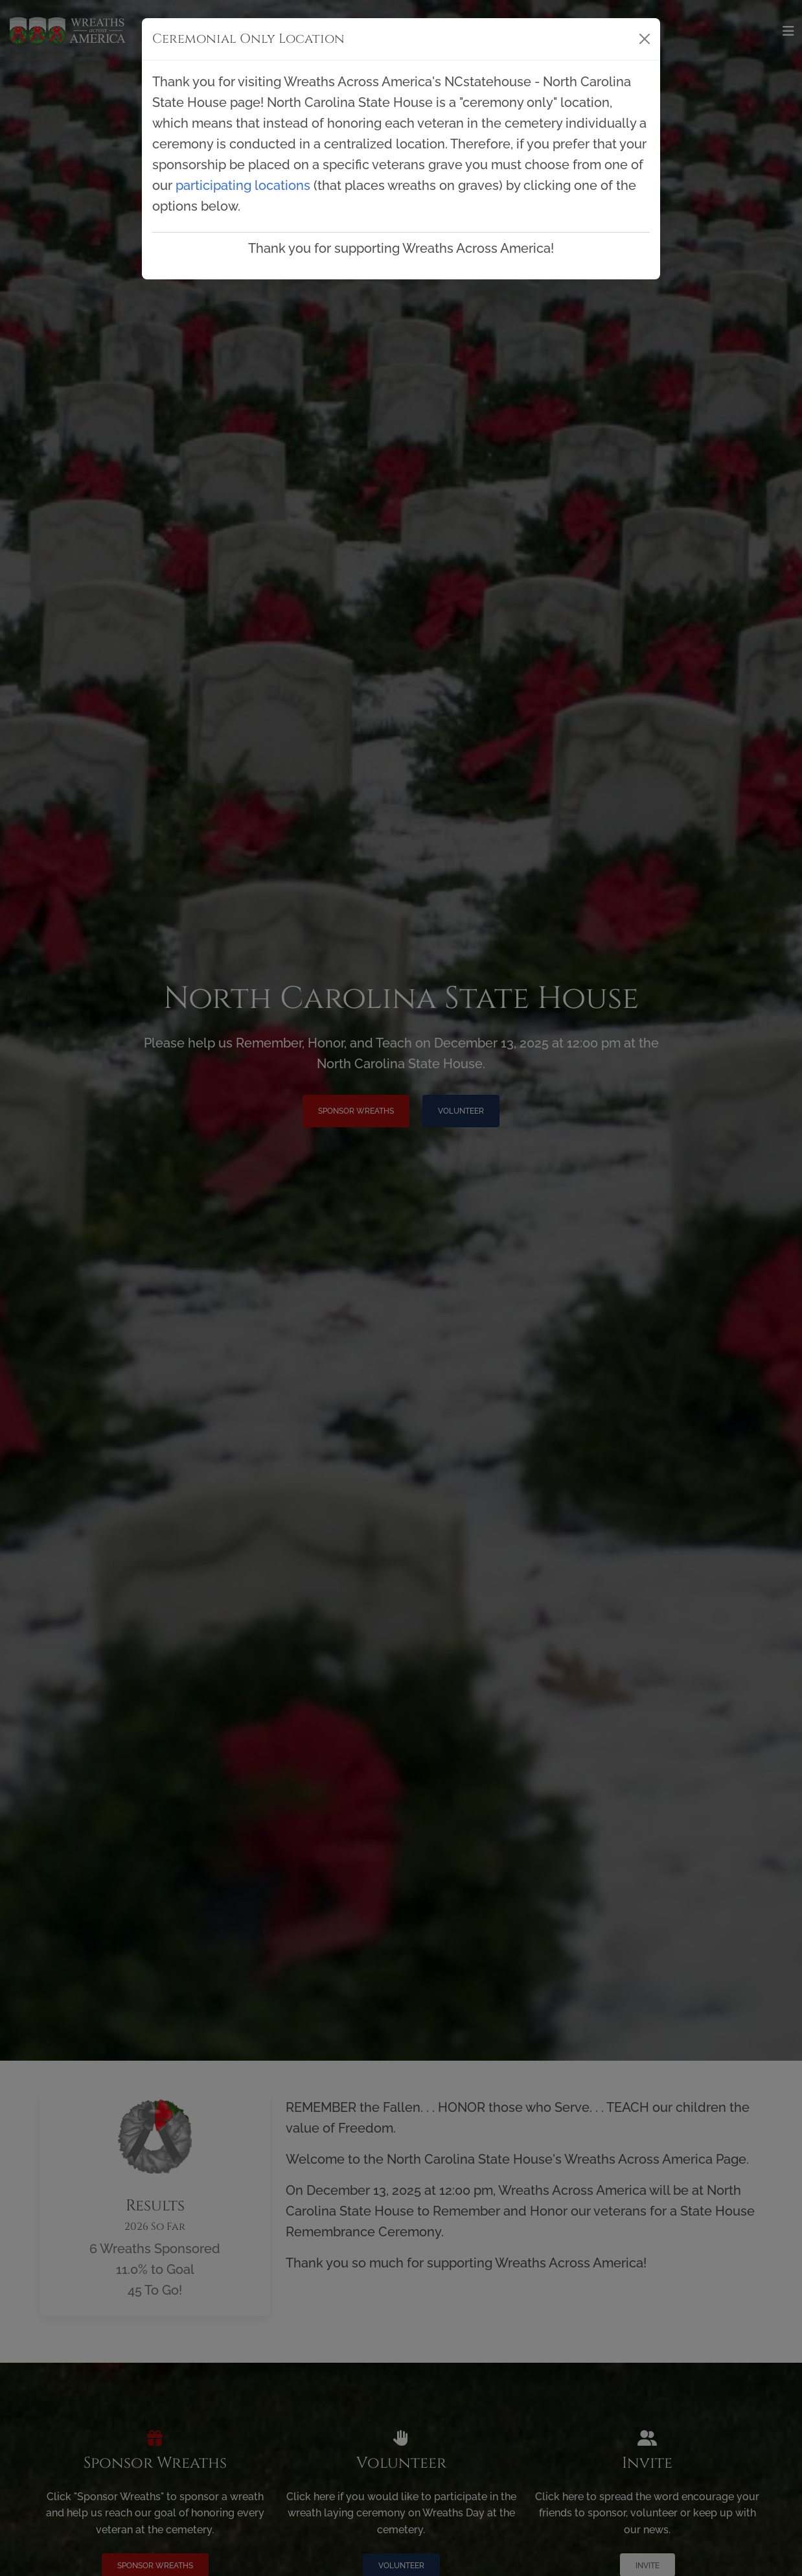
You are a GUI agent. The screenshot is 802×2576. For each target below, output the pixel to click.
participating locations (243, 185)
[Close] (644, 39)
